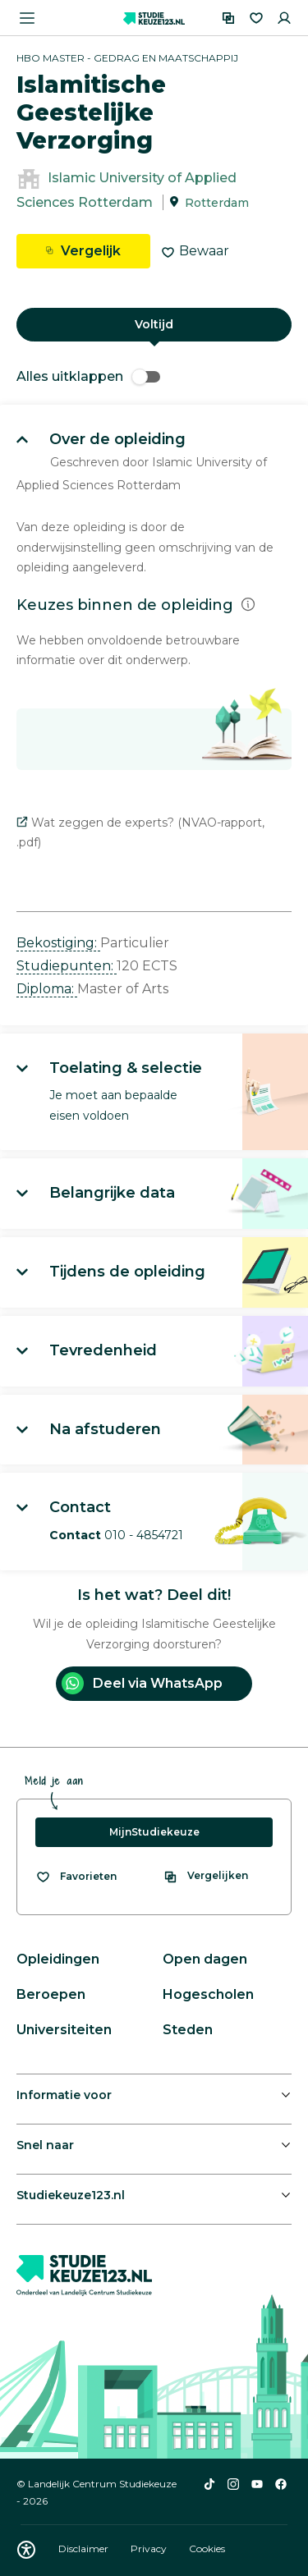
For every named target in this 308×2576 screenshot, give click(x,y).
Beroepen (50, 1994)
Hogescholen (208, 1994)
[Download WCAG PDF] (26, 2550)
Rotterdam (217, 202)
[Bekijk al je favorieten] (76, 1876)
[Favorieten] (256, 18)
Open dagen (205, 1959)
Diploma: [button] (46, 989)
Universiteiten (64, 2029)
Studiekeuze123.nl (70, 2195)
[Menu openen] (27, 18)
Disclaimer (84, 2548)
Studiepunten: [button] (66, 966)
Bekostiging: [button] (58, 943)
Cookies (207, 2548)
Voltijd (154, 324)
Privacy (150, 2548)
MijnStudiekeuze (154, 1832)
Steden (188, 2029)
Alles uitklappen (88, 376)
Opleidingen (57, 1959)
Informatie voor (64, 2095)
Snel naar (45, 2145)
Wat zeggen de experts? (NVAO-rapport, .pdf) (140, 832)
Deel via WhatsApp (142, 1683)
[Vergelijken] (228, 18)
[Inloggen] (284, 18)
